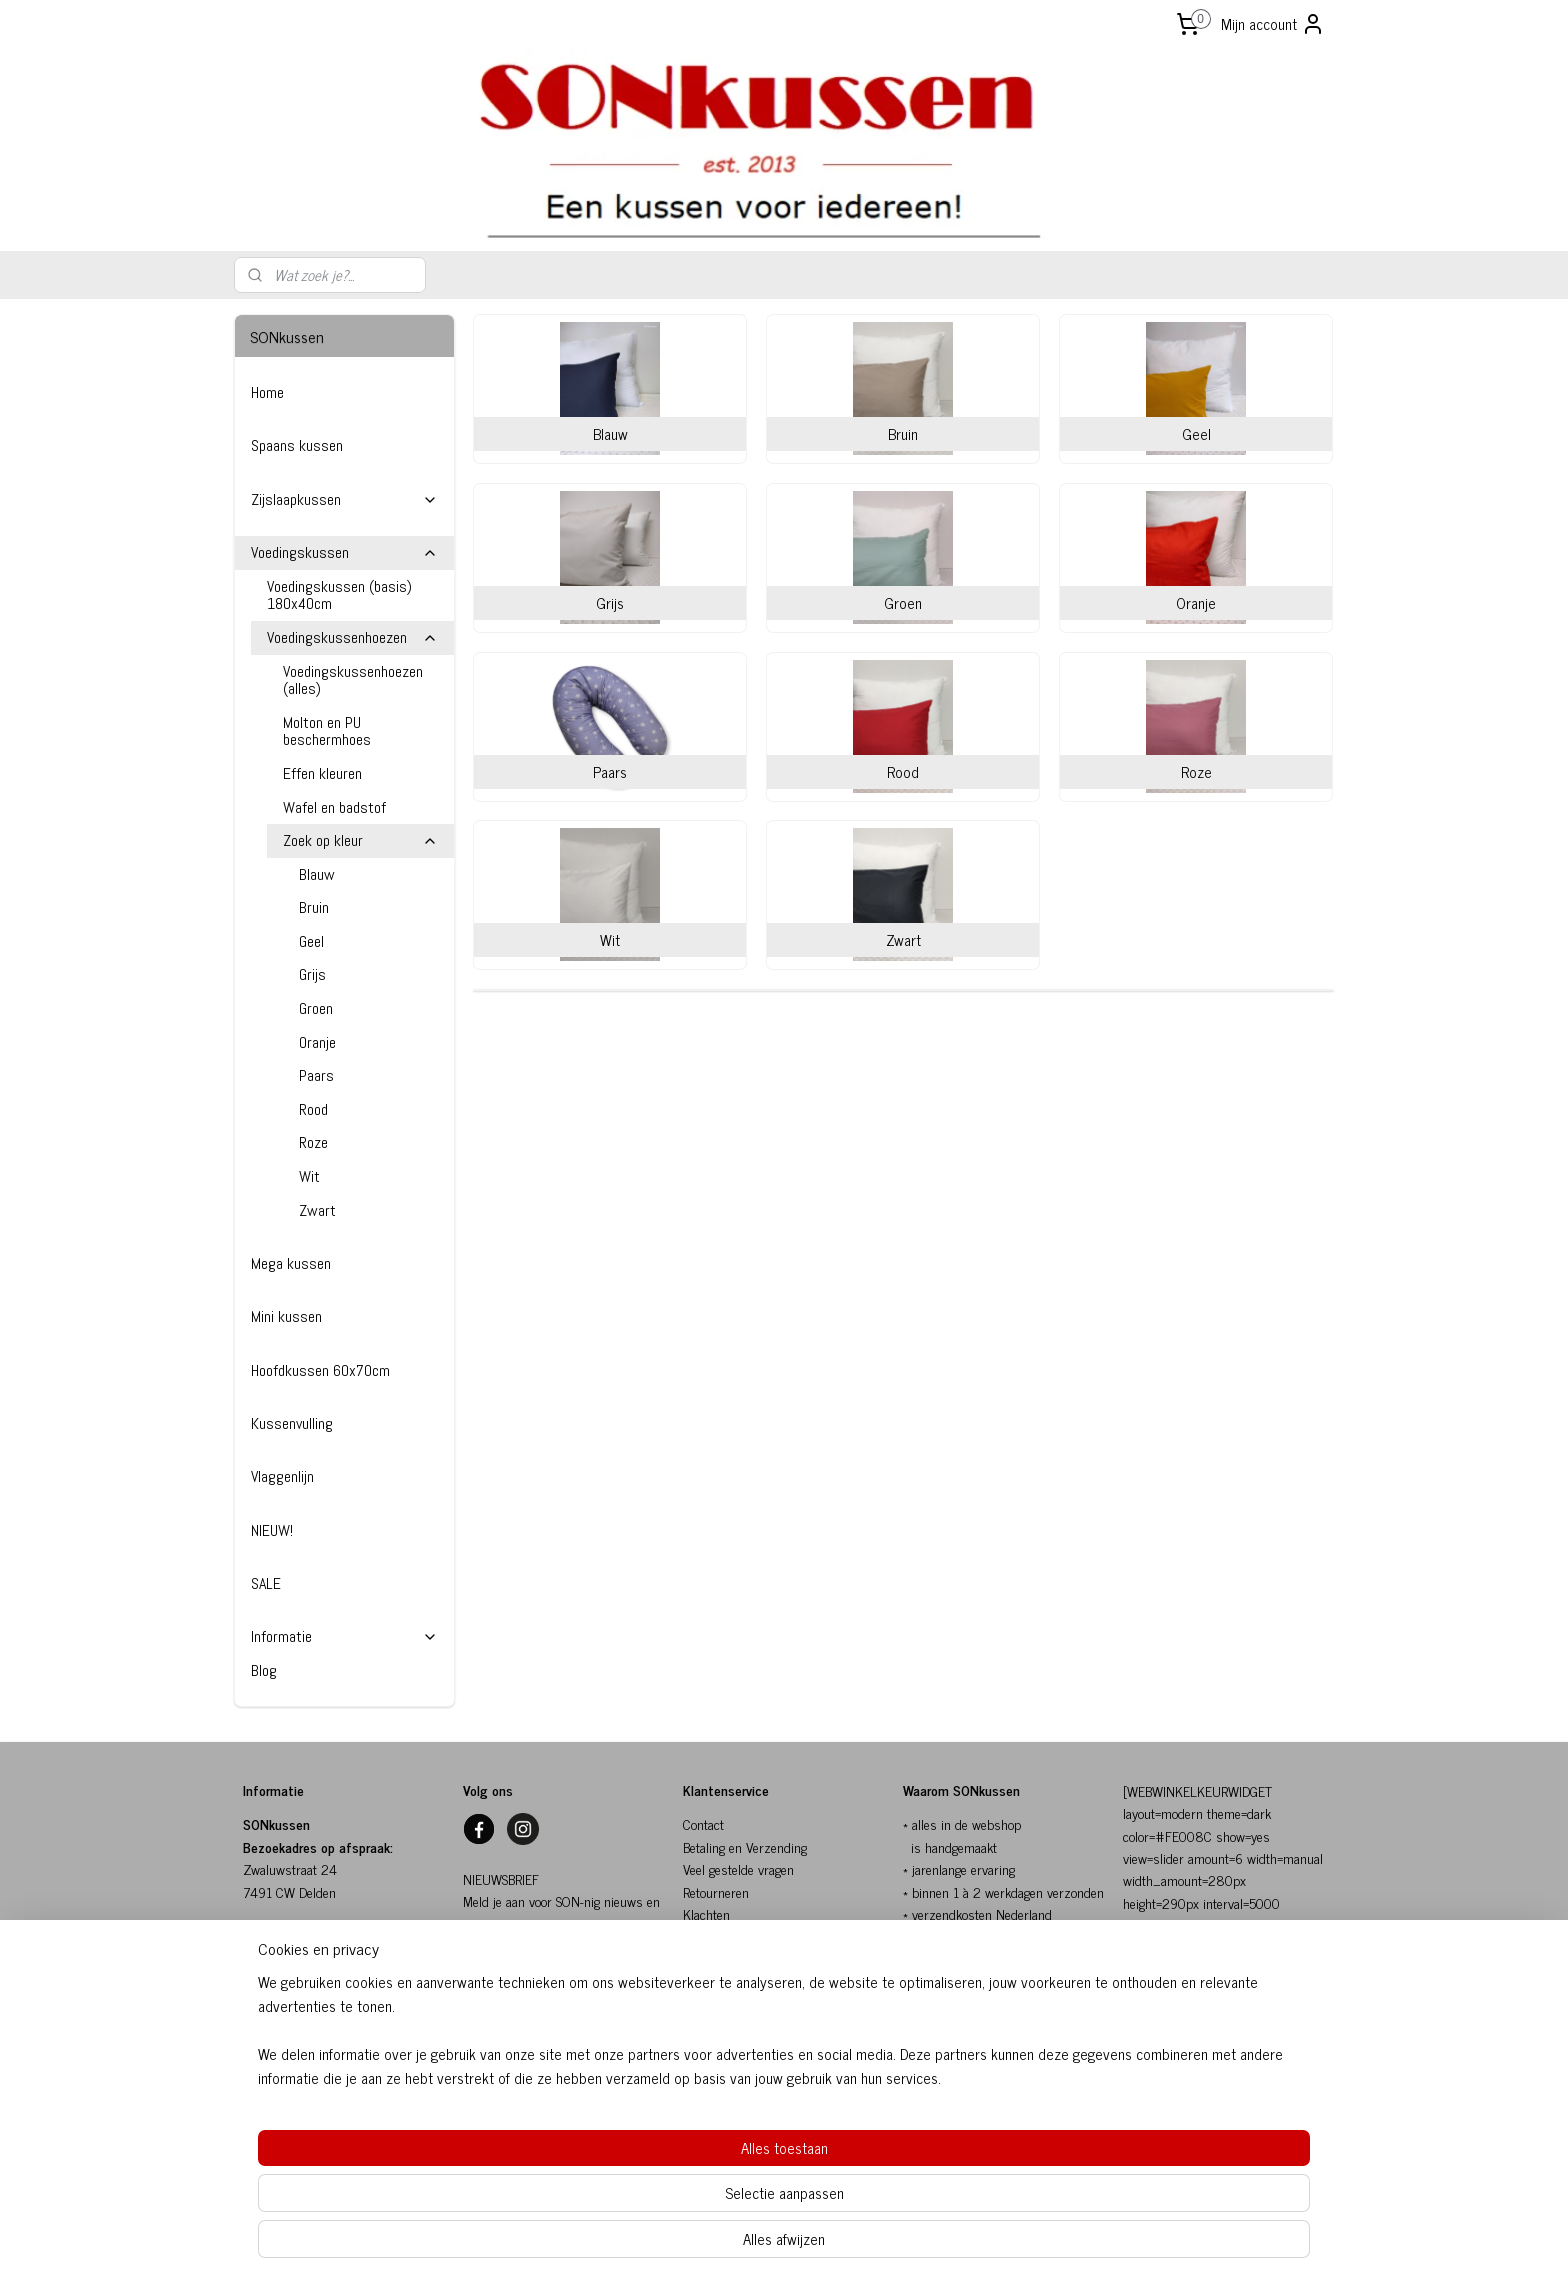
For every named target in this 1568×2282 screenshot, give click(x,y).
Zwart (317, 1210)
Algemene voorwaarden (746, 1958)
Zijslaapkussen (344, 499)
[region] (652, 2198)
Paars (316, 1075)
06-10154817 (281, 2047)
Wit (309, 1176)
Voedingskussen (344, 552)
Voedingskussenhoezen (352, 637)
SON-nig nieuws (506, 1990)
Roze (313, 1142)
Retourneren (716, 1891)
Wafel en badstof (334, 807)
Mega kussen (291, 1263)
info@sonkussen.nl (294, 2025)
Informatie (344, 1636)
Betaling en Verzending (745, 1846)
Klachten (706, 1913)
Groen (316, 1008)
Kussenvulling (292, 1423)
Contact (703, 1823)
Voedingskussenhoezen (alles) (353, 680)
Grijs (312, 974)
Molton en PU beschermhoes (327, 731)
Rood (313, 1109)
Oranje (317, 1042)
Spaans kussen (297, 445)
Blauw (317, 874)
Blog (264, 1670)
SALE (266, 1583)
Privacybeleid (718, 1980)
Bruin (314, 907)
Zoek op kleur (360, 840)
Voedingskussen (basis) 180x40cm (339, 595)
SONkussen (715, 1935)
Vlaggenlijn (282, 1476)
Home (267, 392)
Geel (311, 941)
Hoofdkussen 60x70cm (320, 1370)
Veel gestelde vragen (738, 1868)
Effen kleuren (322, 773)
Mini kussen (286, 1316)
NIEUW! (272, 1530)
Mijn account (1273, 23)
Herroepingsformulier (741, 2003)
